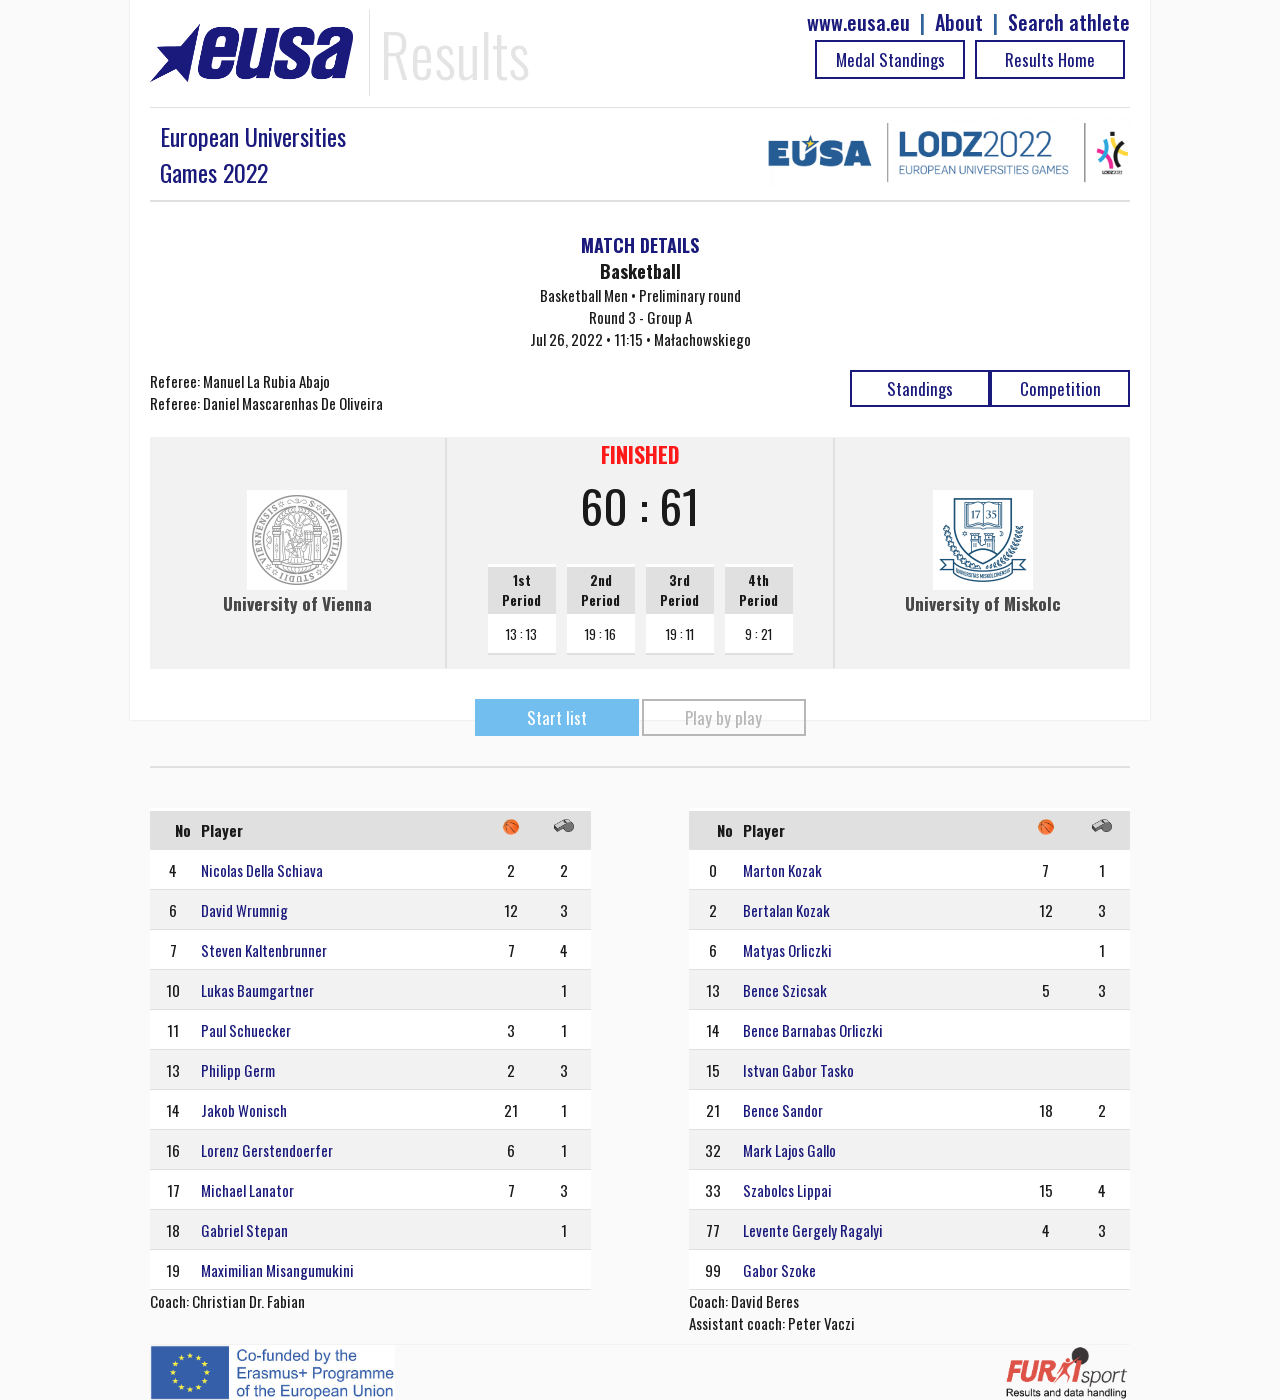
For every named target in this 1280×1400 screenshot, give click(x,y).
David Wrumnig (244, 910)
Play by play (723, 717)
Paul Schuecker (246, 1030)
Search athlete (1069, 22)
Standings (920, 388)
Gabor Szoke (779, 1270)
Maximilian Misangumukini (277, 1270)
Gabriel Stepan (244, 1230)
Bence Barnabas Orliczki (813, 1030)
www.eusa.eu (858, 22)
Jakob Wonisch (244, 1110)
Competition (1060, 388)
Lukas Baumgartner (257, 990)
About (959, 22)
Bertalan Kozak (786, 910)
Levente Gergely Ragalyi (813, 1230)
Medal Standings (890, 59)
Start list (557, 717)
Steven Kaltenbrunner (264, 950)
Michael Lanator (247, 1190)
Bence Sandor (783, 1110)
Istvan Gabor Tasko (798, 1070)
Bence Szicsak (785, 990)
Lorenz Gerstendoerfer (267, 1150)
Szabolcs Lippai (787, 1190)
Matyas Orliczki (787, 950)
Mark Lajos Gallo (789, 1150)
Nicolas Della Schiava (262, 870)
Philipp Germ (238, 1070)
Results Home (1050, 59)
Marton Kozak (782, 870)
